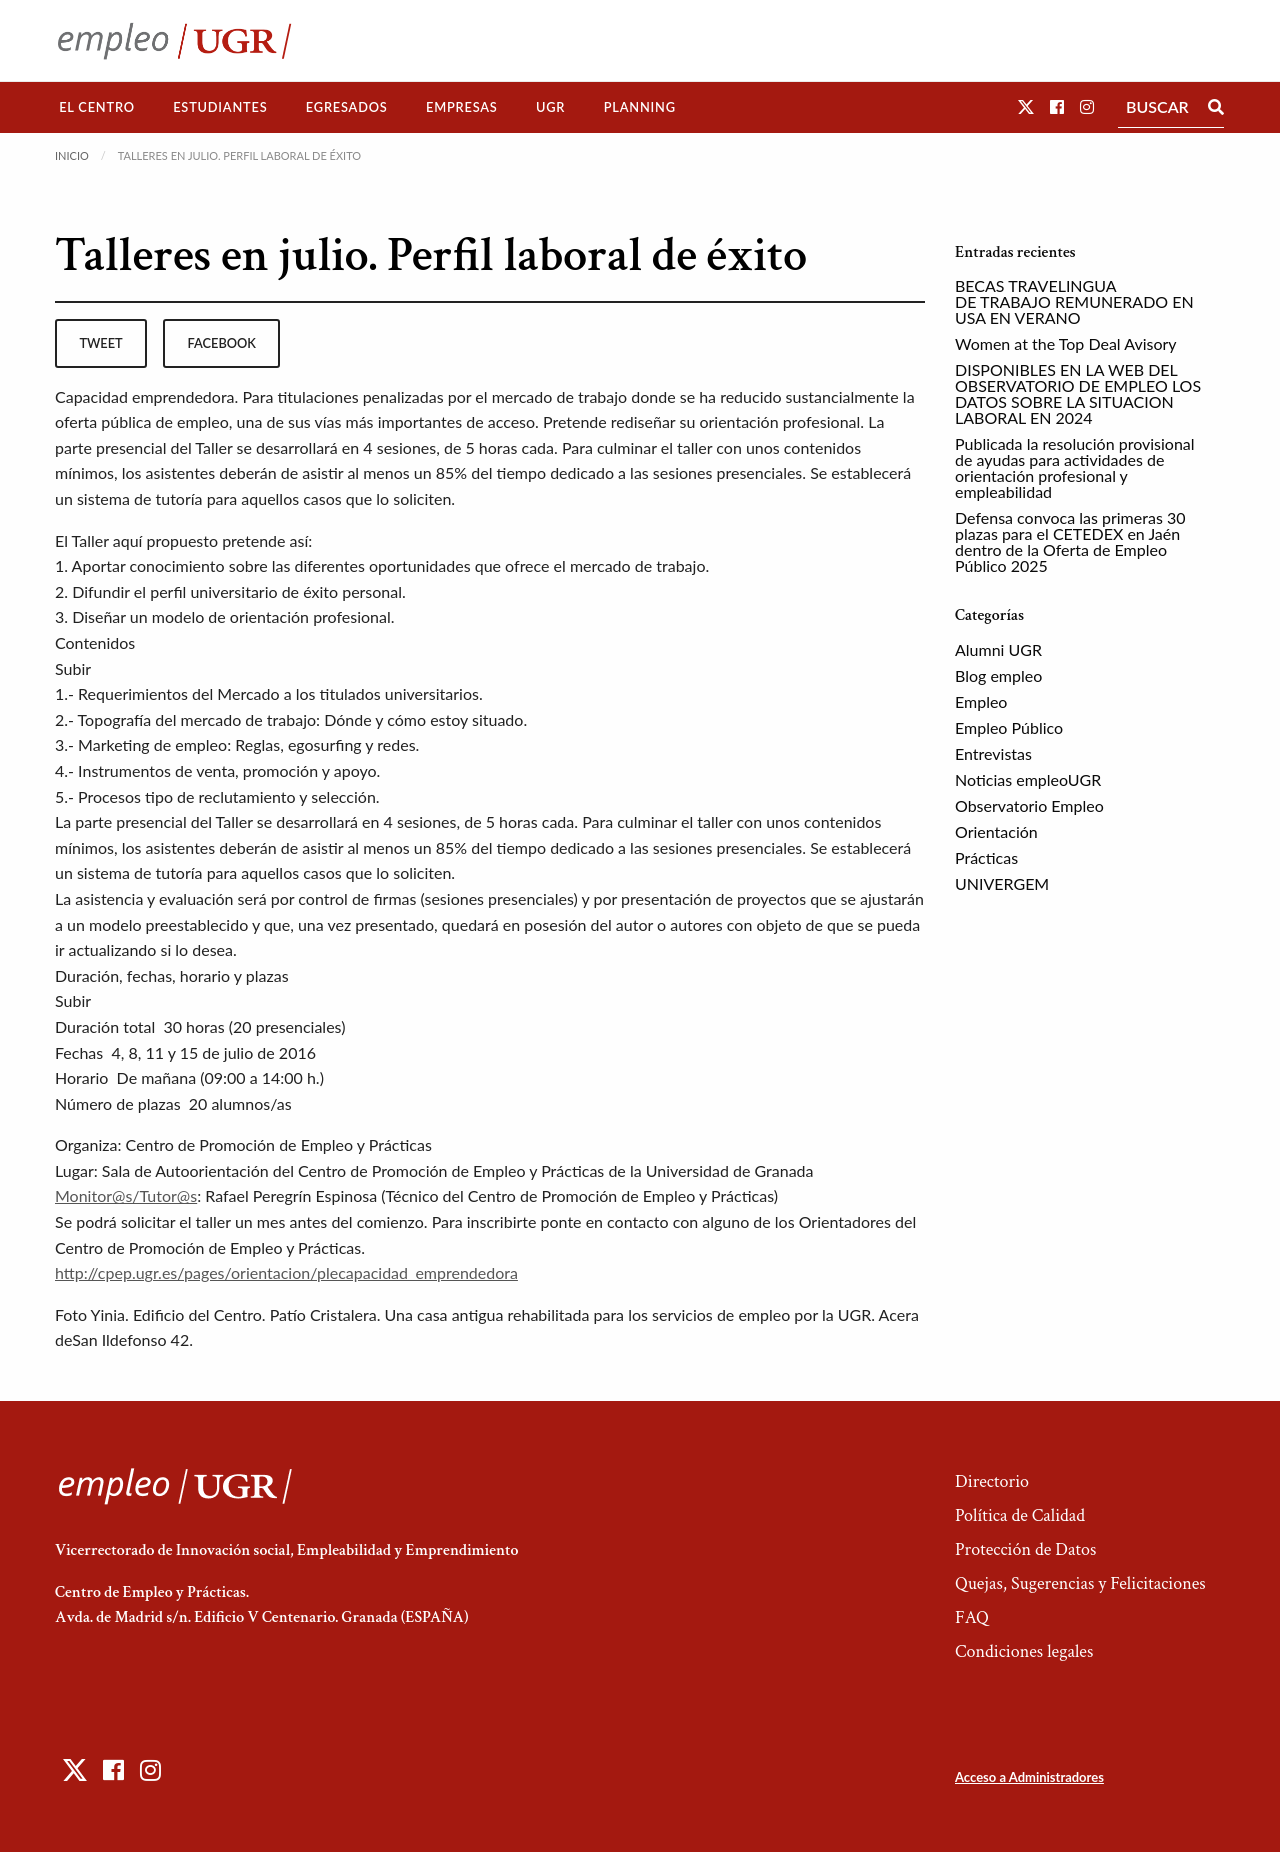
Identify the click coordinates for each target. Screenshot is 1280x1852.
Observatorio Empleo (1029, 805)
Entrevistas (993, 753)
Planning (640, 107)
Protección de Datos (1025, 1549)
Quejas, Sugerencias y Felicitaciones (1080, 1583)
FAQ (972, 1617)
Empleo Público (1009, 727)
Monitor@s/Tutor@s (126, 1195)
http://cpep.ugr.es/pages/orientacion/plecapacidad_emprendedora (286, 1272)
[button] (1026, 106)
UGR (550, 107)
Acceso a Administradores (1029, 1777)
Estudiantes (220, 107)
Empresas (462, 107)
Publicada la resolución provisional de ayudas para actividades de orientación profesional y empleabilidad (1075, 467)
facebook (222, 343)
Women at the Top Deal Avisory (1066, 343)
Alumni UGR (998, 649)
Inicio (72, 155)
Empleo (981, 701)
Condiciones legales (1024, 1651)
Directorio (992, 1481)
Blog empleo (998, 675)
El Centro (97, 107)
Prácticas (986, 857)
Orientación (996, 831)
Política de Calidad (1020, 1515)
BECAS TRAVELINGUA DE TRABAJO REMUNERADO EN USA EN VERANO (1074, 301)
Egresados (347, 107)
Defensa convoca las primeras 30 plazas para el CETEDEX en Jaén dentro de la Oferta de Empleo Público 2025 (1070, 541)
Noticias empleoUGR (1028, 779)
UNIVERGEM (1002, 883)
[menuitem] (97, 107)
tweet (100, 343)
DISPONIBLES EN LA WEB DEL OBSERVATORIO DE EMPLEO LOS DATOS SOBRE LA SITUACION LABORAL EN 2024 (1078, 393)
